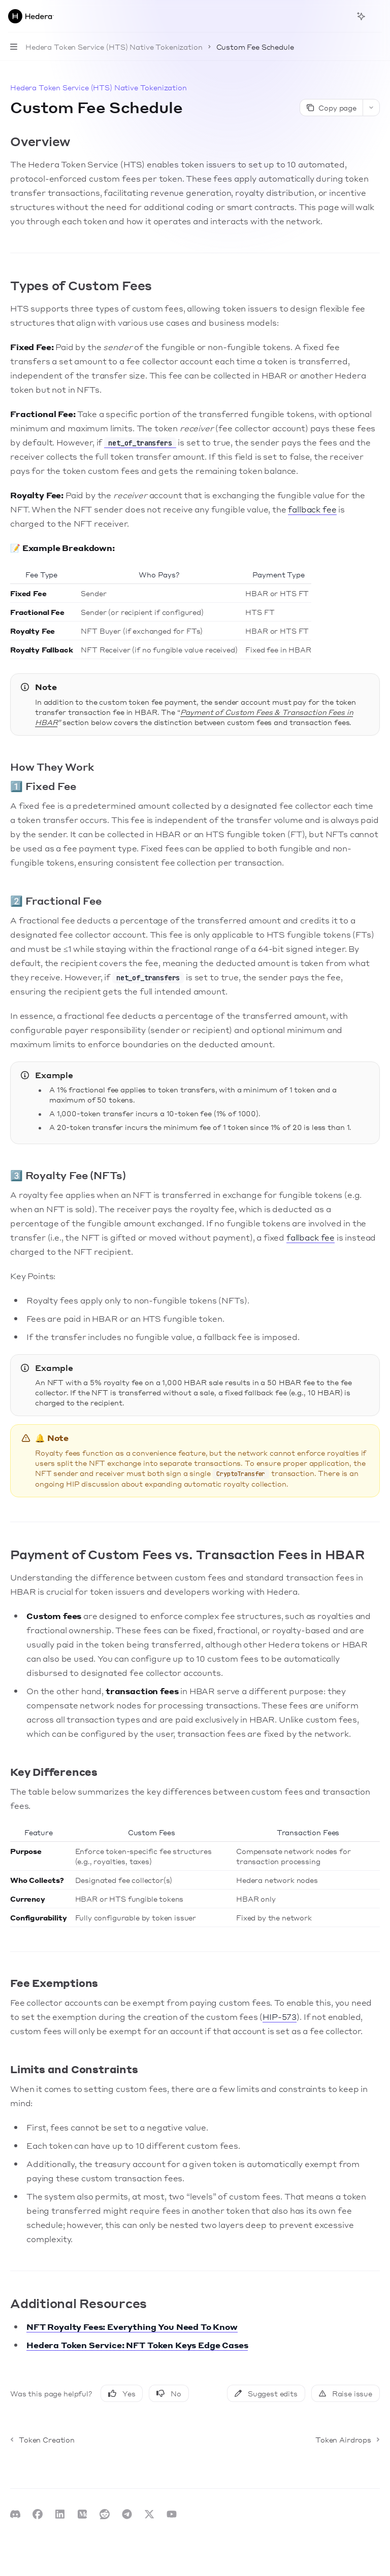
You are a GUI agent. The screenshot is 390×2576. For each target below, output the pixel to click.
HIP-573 (280, 2016)
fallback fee (312, 509)
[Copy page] (331, 107)
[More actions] (377, 16)
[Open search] (342, 16)
